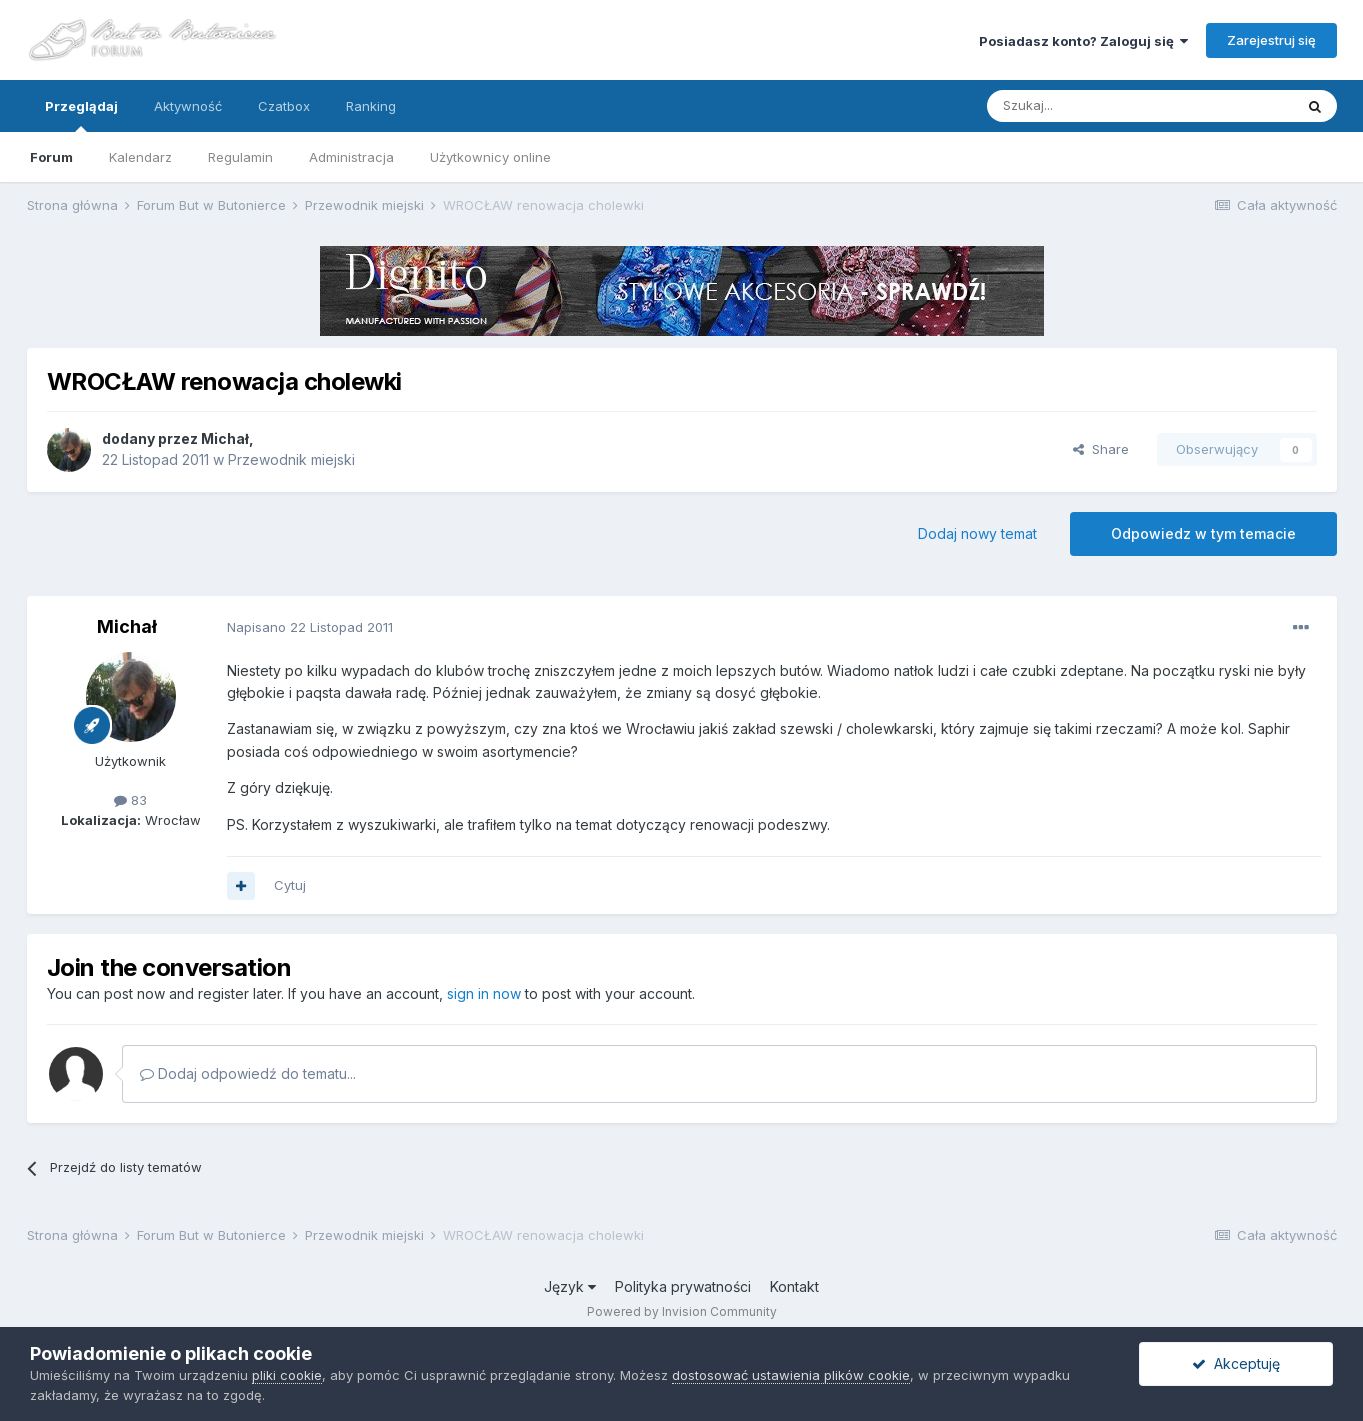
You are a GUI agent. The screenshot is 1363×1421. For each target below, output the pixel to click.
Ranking (371, 106)
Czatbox (284, 106)
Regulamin (240, 157)
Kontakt (794, 1286)
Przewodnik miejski (291, 459)
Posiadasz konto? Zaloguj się (1083, 41)
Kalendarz (140, 157)
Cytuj (290, 885)
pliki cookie (287, 1375)
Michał (225, 438)
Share (1101, 449)
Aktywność (188, 106)
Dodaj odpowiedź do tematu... (248, 1073)
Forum (51, 157)
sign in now (484, 993)
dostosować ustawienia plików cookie (791, 1375)
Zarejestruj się (1271, 40)
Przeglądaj (81, 115)
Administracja (351, 157)
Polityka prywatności (683, 1286)
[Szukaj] (1090, 106)
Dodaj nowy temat (977, 533)
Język (570, 1286)
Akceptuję (1236, 1363)
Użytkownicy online (490, 157)
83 (130, 800)
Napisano (310, 627)
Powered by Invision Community (682, 1311)
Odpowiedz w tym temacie (1203, 533)
